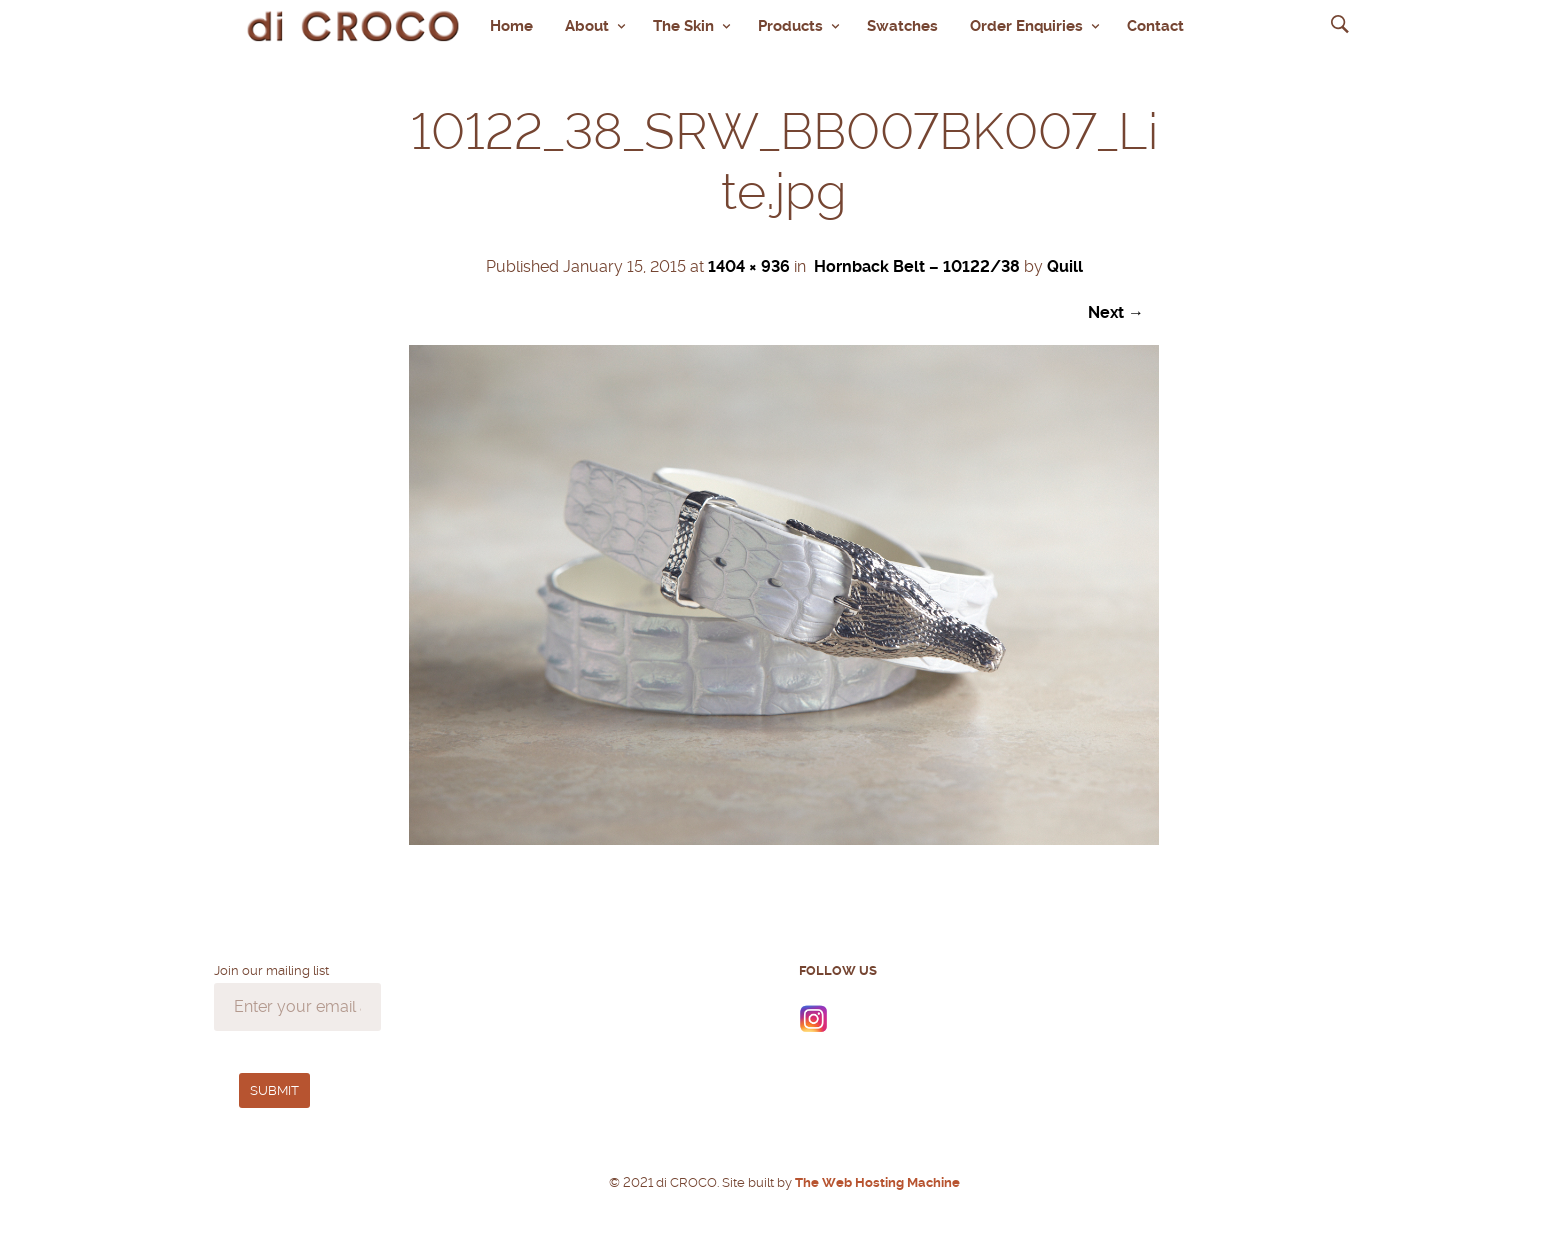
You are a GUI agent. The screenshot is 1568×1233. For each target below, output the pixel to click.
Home (511, 23)
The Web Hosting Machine (876, 1177)
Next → (1116, 307)
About (587, 23)
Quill (1065, 261)
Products (790, 23)
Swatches (902, 23)
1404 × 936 (749, 261)
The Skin (683, 23)
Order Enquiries (1026, 23)
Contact (1155, 23)
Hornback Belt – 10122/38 (917, 261)
